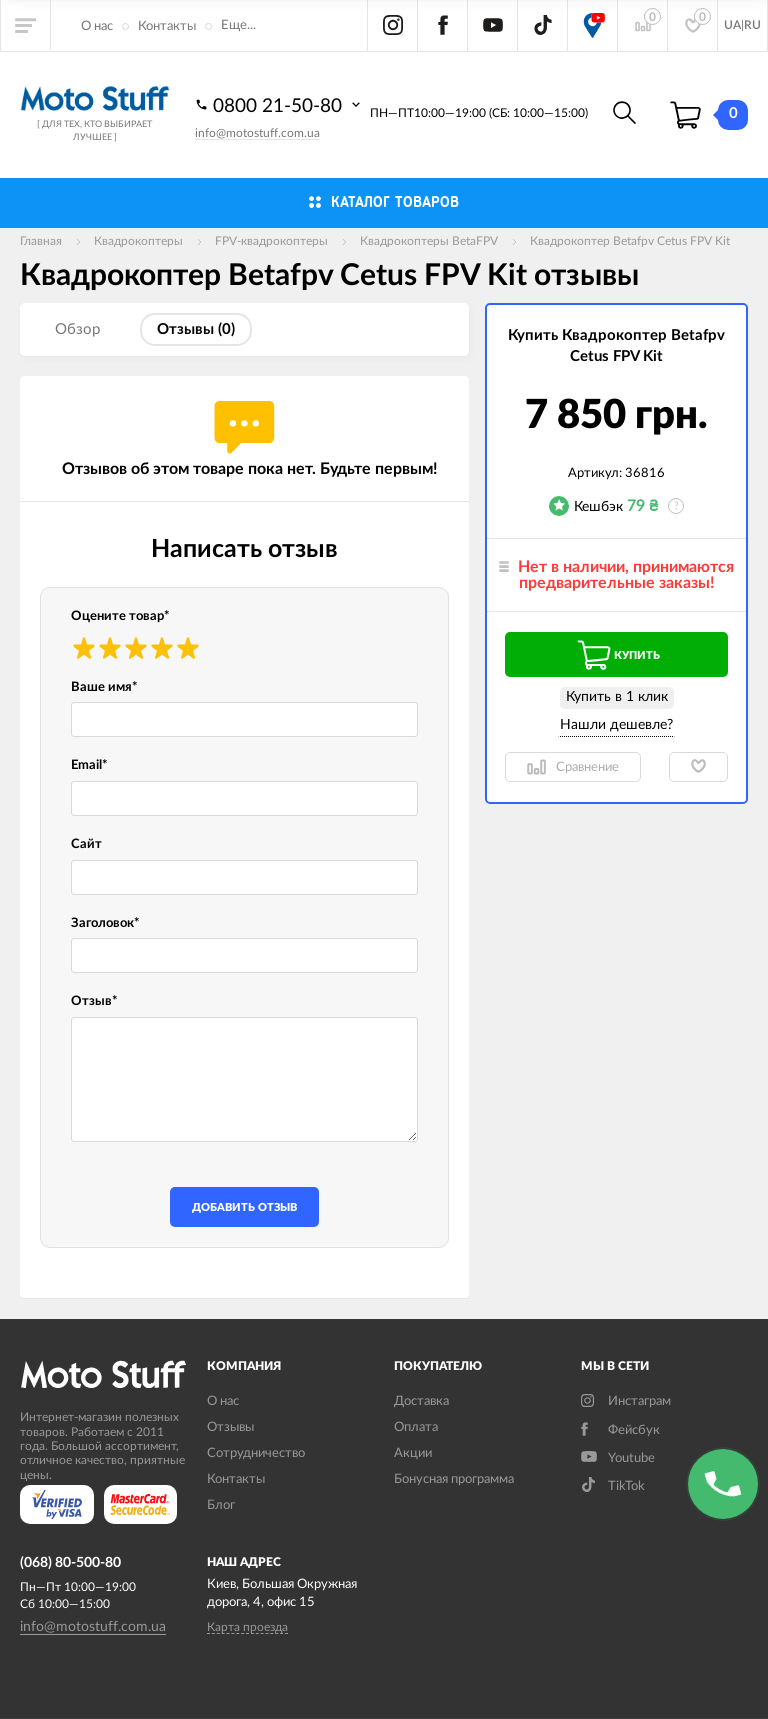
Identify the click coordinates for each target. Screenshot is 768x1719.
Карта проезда (247, 1627)
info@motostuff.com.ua (257, 133)
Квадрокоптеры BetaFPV (429, 241)
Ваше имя (104, 687)
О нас (97, 26)
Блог (221, 1505)
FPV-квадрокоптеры (271, 241)
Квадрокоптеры (138, 241)
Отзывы (230, 1427)
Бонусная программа (454, 1479)
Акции (413, 1453)
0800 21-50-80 (280, 105)
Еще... (238, 25)
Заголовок (105, 923)
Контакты (167, 26)
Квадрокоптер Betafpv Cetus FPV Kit (630, 241)
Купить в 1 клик (617, 697)
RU (752, 25)
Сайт (86, 844)
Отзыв (94, 1001)
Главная (41, 241)
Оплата (416, 1427)
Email (89, 765)
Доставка (421, 1401)
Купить (617, 655)
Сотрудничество (256, 1453)
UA (732, 25)
